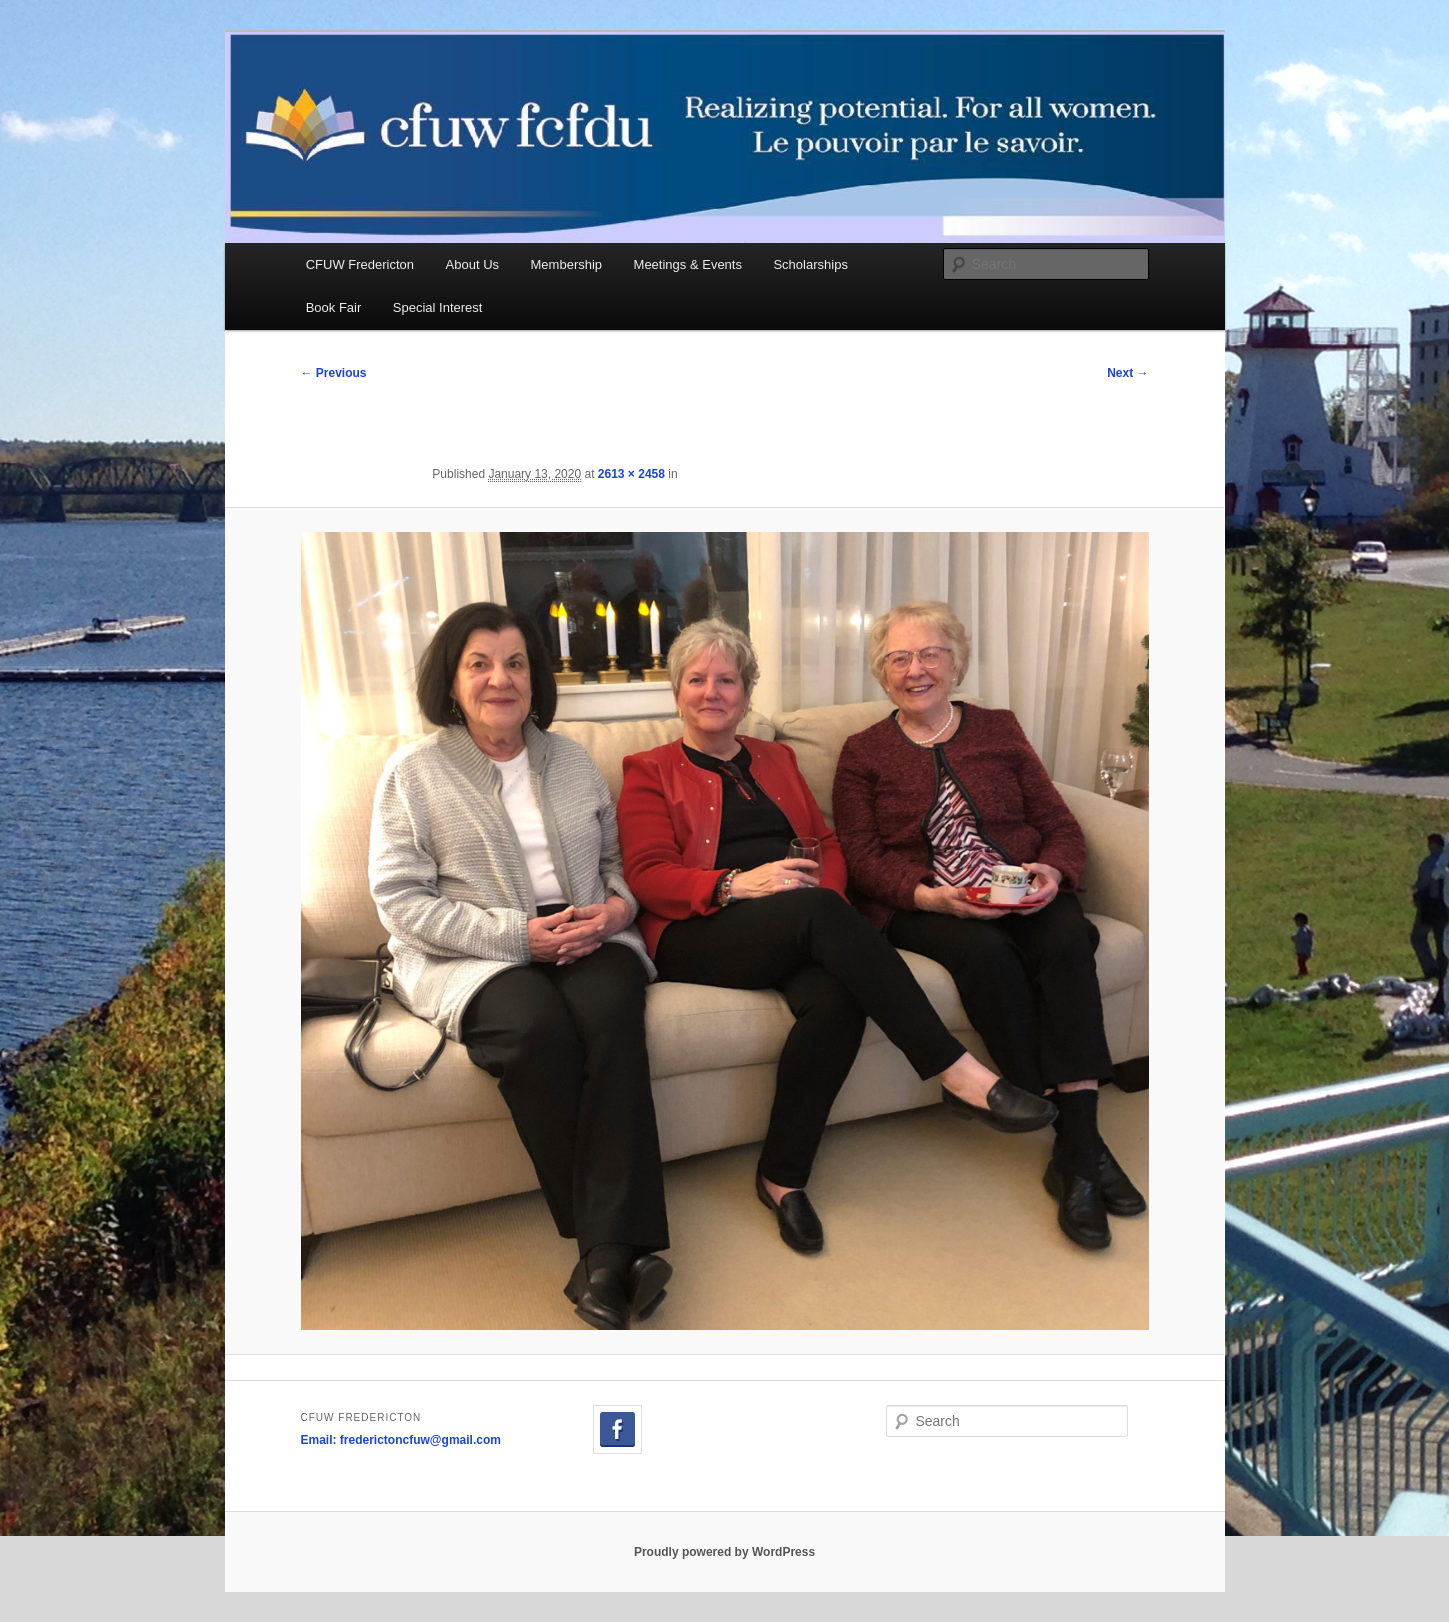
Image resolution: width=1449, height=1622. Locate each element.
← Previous (334, 373)
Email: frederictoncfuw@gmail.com (401, 1440)
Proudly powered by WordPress (724, 1552)
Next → (1127, 373)
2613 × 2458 (631, 474)
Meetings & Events (688, 264)
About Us (472, 264)
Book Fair (334, 307)
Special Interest (438, 307)
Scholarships (810, 264)
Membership (567, 264)
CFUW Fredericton (360, 264)
